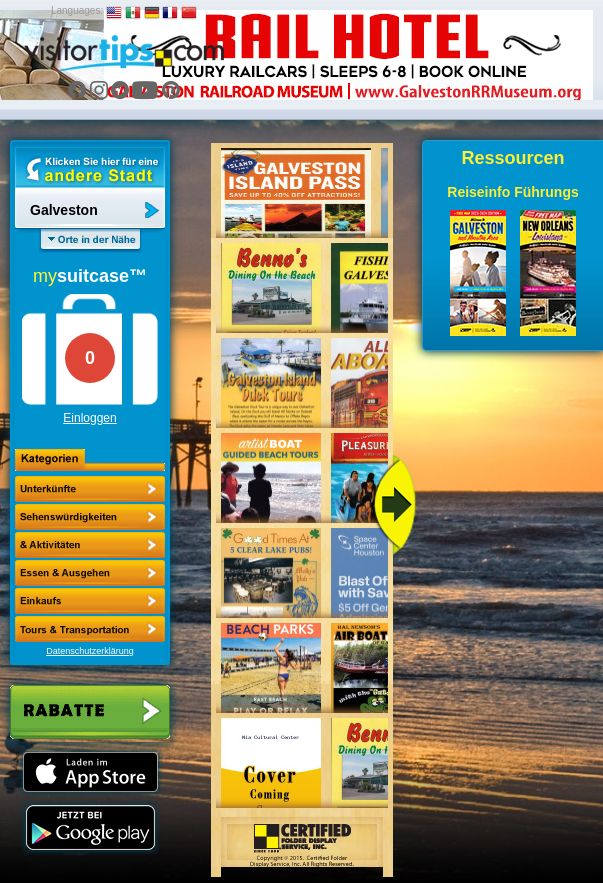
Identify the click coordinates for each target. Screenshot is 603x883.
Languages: (77, 10)
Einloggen (89, 418)
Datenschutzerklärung (90, 651)
